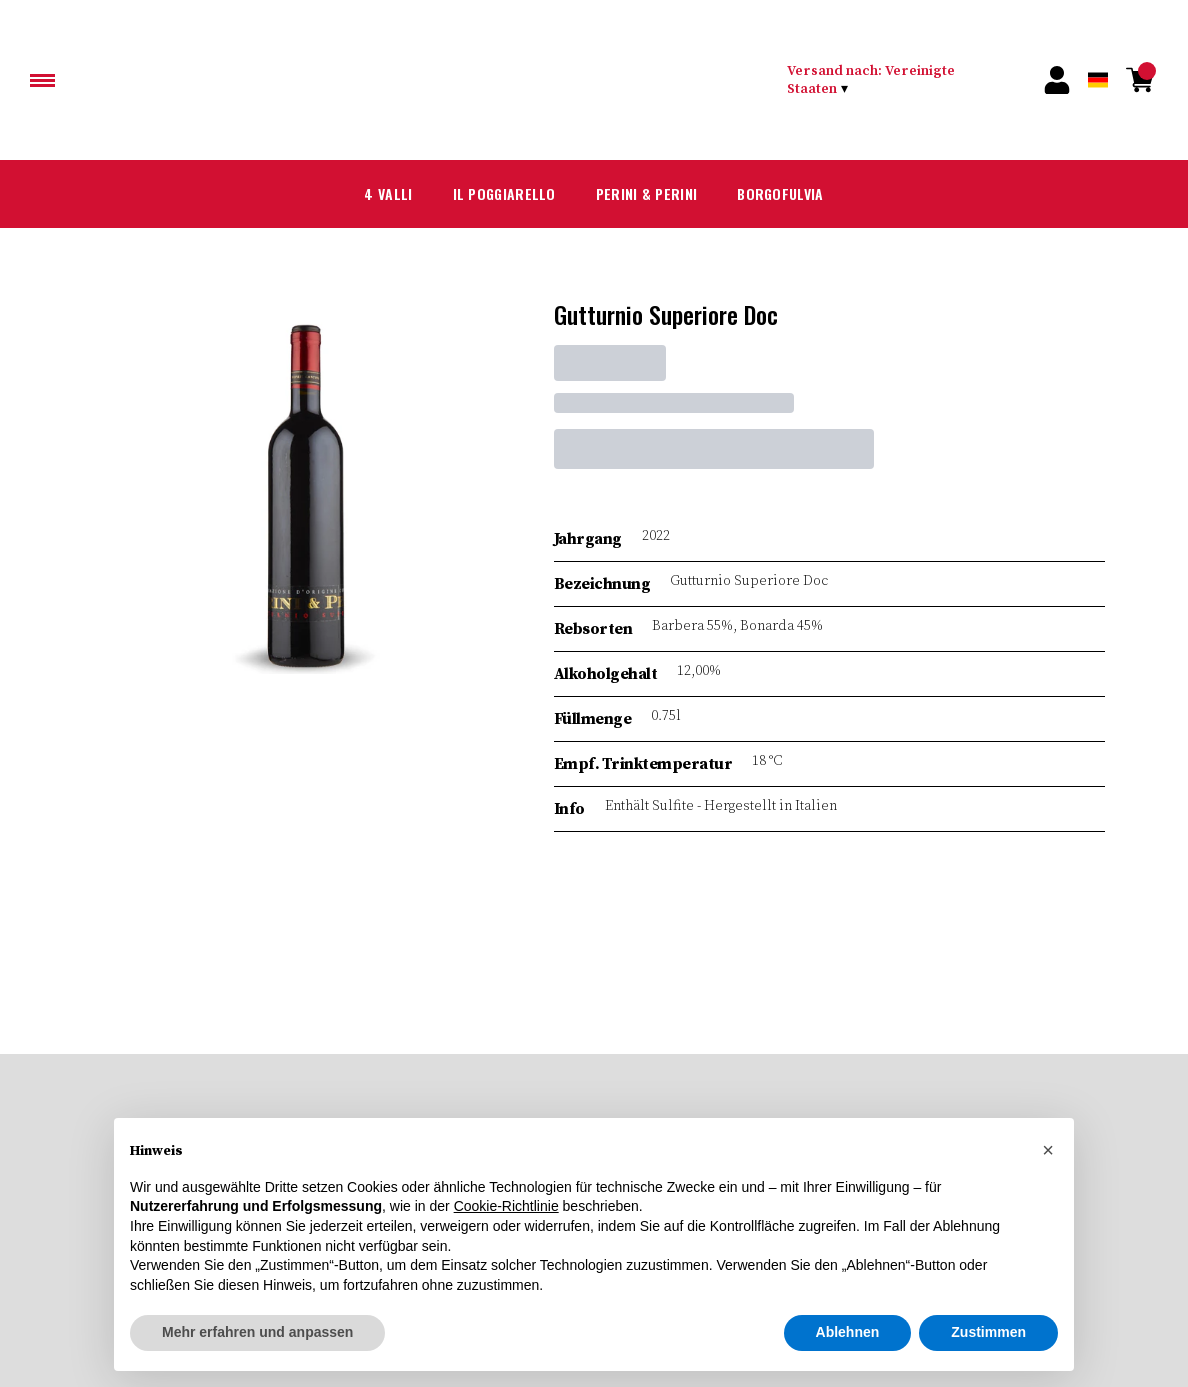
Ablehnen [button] (848, 1332)
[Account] (1057, 80)
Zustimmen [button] (988, 1332)
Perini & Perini (642, 193)
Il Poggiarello (507, 193)
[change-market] (895, 80)
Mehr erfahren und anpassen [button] (257, 1332)
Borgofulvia (771, 193)
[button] (1048, 1150)
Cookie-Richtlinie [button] (506, 1206)
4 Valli (397, 193)
